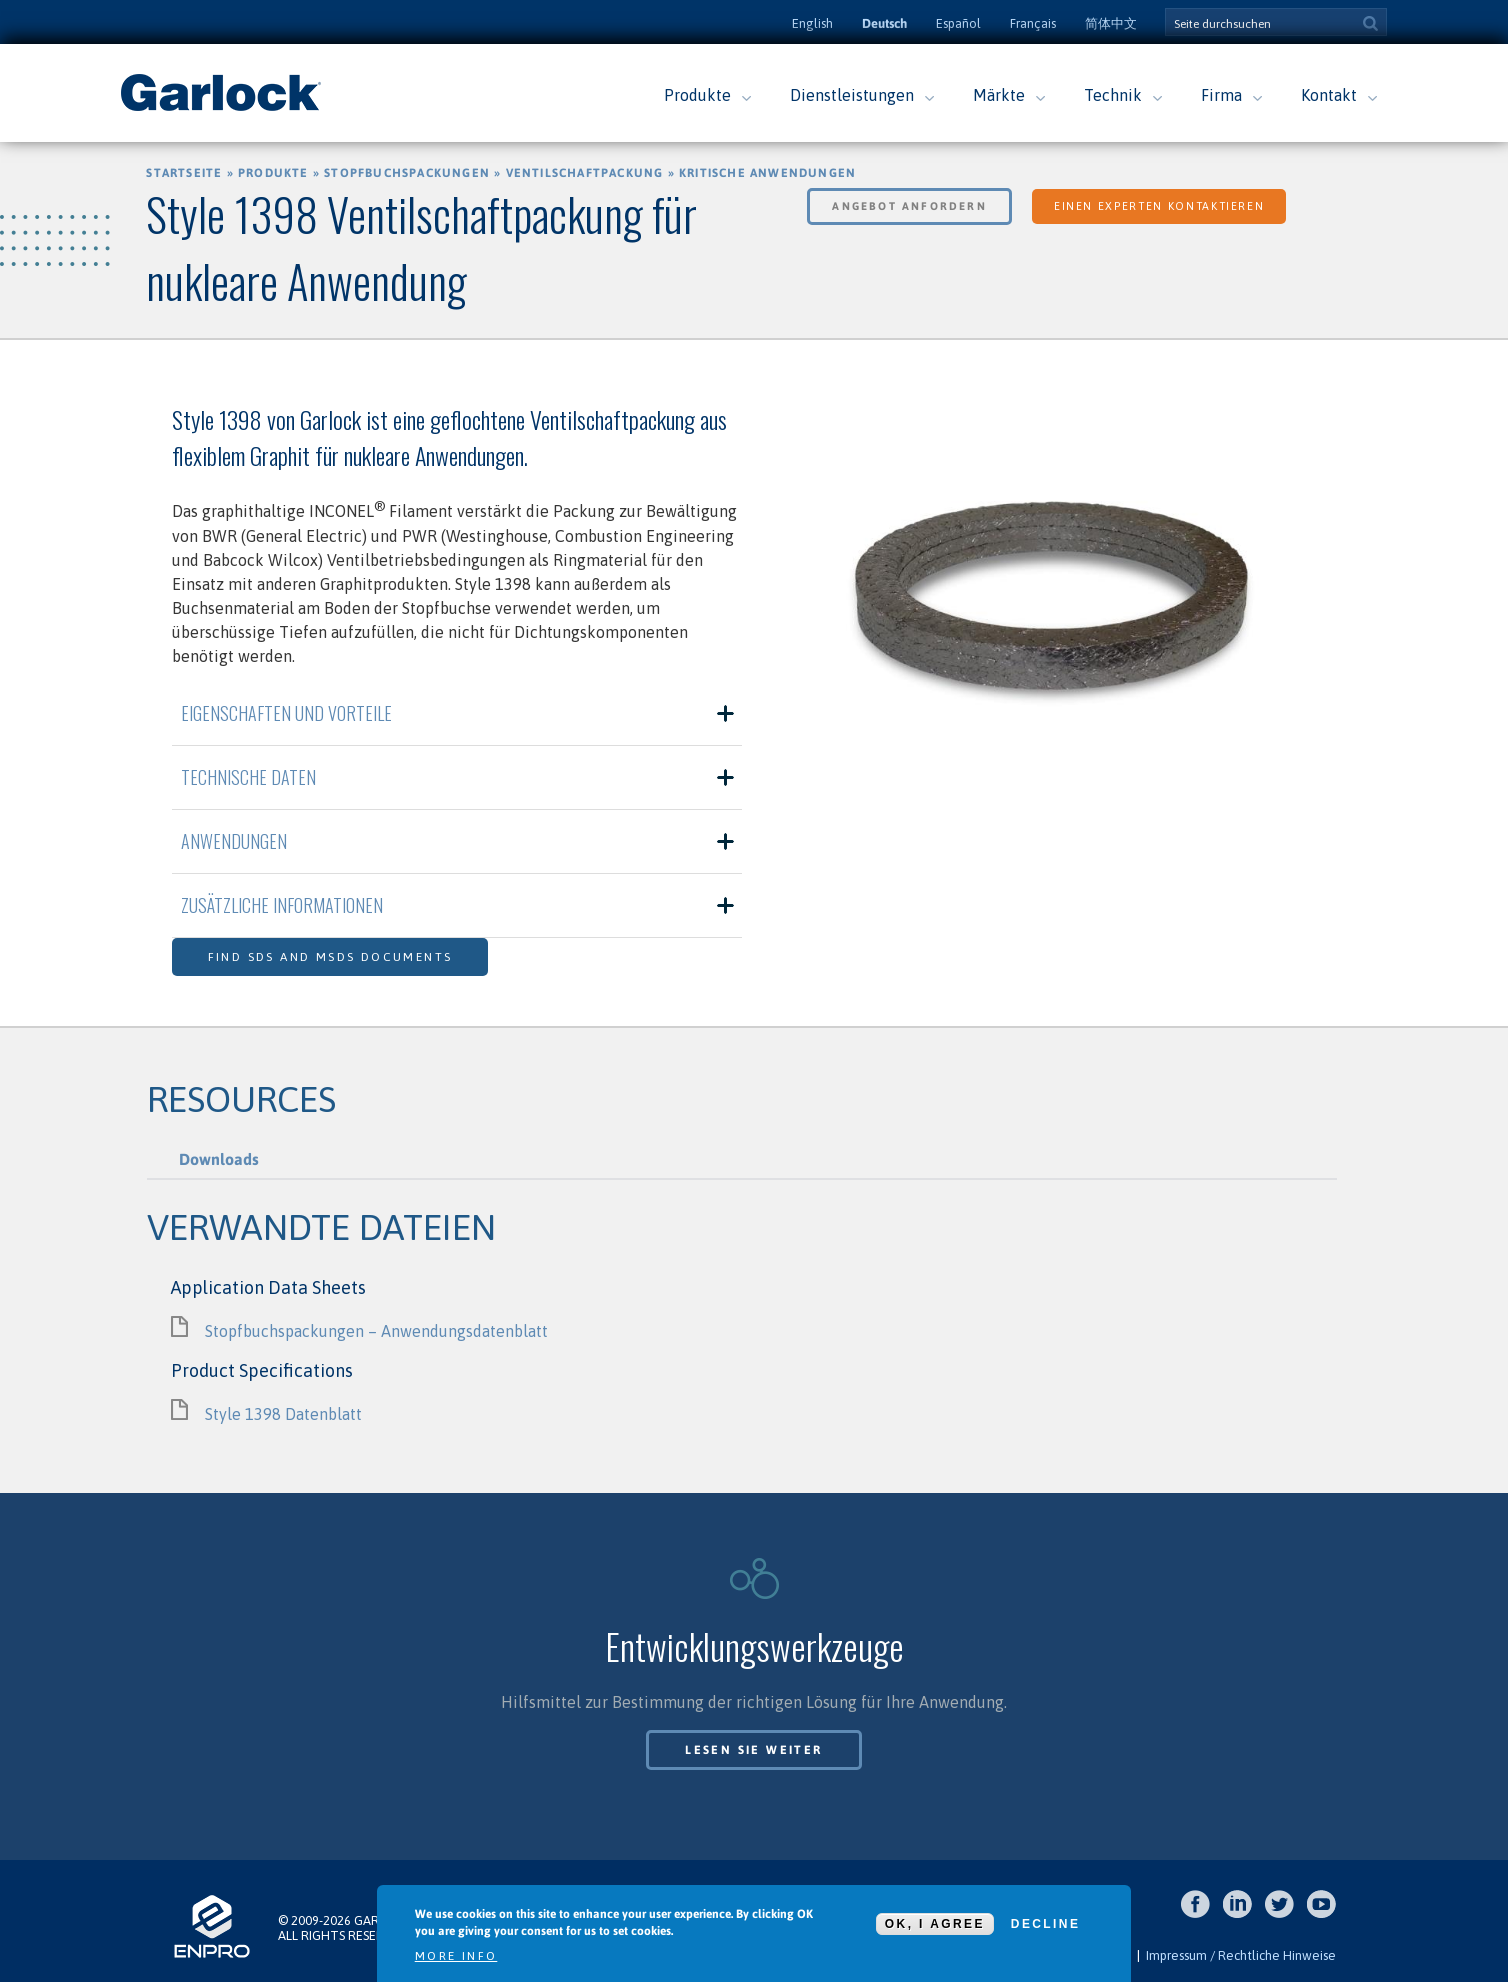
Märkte (999, 95)
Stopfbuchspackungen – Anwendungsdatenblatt (376, 1331)
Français (1033, 23)
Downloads (219, 1159)
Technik (1113, 95)
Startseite (184, 173)
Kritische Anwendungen (767, 173)
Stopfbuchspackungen (407, 173)
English (812, 23)
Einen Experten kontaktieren (1159, 206)
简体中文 (1111, 23)
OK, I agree (935, 1924)
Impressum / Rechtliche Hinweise (1241, 1955)
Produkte (697, 95)
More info (456, 1956)
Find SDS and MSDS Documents (330, 957)
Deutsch (884, 23)
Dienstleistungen (852, 95)
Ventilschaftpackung (585, 173)
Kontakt (1329, 95)
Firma (1221, 95)
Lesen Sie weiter (753, 1750)
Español (958, 23)
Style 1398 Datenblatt (283, 1414)
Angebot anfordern (909, 206)
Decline (1045, 1924)
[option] (1051, 607)
